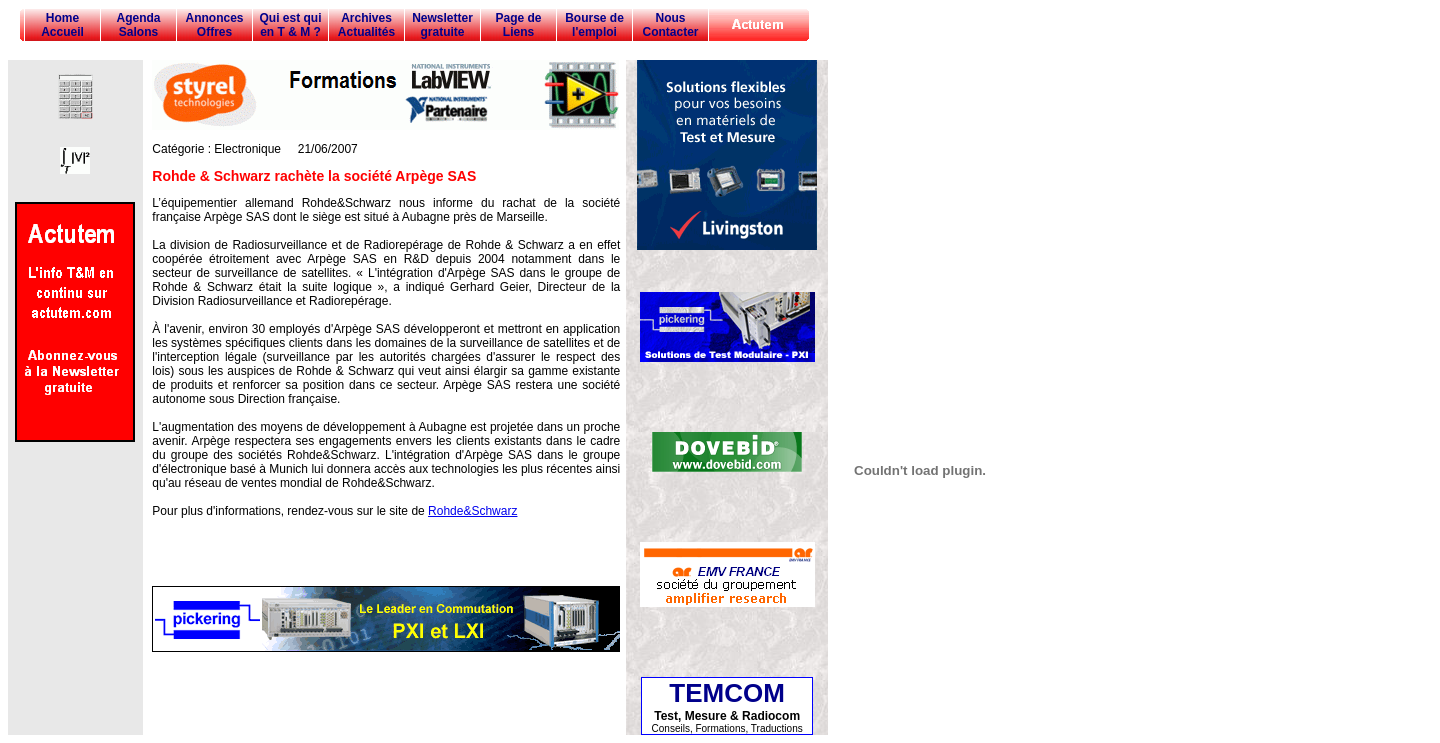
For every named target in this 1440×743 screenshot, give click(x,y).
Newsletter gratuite (442, 25)
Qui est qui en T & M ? (290, 25)
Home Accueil (62, 25)
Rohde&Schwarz (472, 511)
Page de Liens (518, 25)
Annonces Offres (214, 25)
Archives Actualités (366, 25)
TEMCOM (727, 693)
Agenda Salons (138, 25)
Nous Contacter (670, 25)
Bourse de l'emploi (594, 25)
